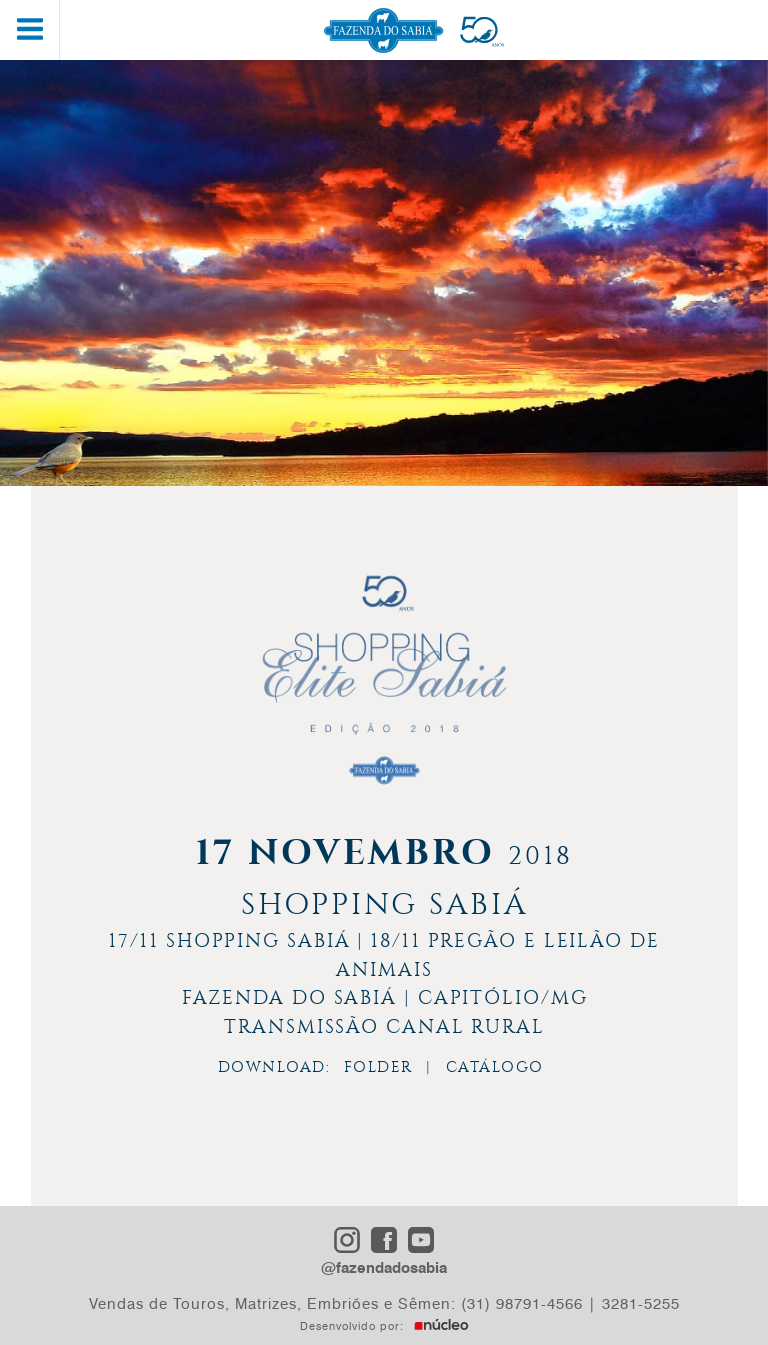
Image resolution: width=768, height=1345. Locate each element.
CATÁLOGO (495, 1067)
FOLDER (378, 1067)
